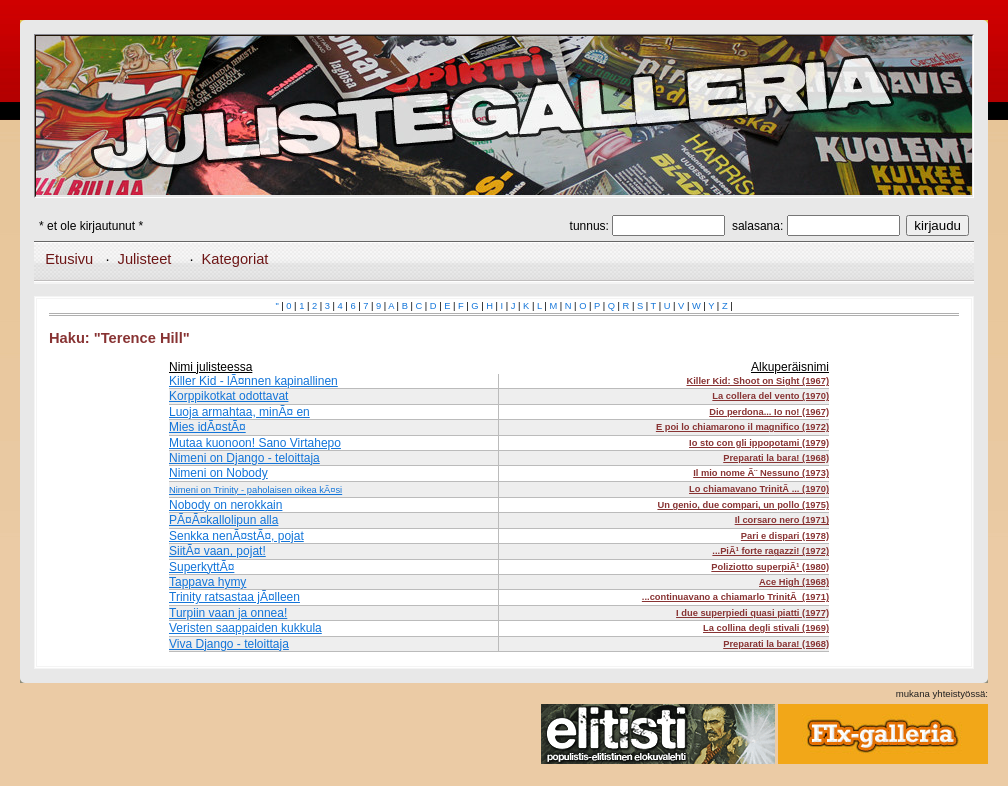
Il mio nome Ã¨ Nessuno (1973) (761, 473)
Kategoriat (235, 259)
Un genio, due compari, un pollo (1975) (743, 505)
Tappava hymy (207, 582)
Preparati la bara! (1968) (776, 458)
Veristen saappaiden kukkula (245, 628)
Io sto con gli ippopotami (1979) (759, 443)
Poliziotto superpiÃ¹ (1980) (770, 567)
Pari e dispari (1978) (785, 536)
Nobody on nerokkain (225, 505)
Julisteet (145, 259)
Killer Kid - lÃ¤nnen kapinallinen (253, 381)
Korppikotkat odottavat (228, 396)
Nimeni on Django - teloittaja (244, 458)
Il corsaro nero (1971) (782, 520)
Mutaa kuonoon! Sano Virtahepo (255, 443)
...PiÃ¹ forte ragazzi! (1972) (770, 551)
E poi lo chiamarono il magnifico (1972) (742, 427)
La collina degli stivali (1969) (766, 628)
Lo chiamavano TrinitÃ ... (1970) (759, 489)
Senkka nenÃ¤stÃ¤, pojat (236, 536)
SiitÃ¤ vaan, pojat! (217, 551)
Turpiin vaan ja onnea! (228, 613)
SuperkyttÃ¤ (201, 567)
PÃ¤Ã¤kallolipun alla (223, 520)
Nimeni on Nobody (218, 473)
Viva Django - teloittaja (229, 644)
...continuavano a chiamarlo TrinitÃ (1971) (735, 597)
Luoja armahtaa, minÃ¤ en (239, 412)
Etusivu (69, 259)
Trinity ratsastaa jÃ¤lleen (234, 597)
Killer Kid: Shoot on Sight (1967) (757, 381)
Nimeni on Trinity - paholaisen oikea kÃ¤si (255, 490)
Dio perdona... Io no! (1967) (769, 412)
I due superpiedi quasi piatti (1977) (752, 613)
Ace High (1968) (794, 582)
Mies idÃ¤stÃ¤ (207, 427)
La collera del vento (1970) (770, 396)
